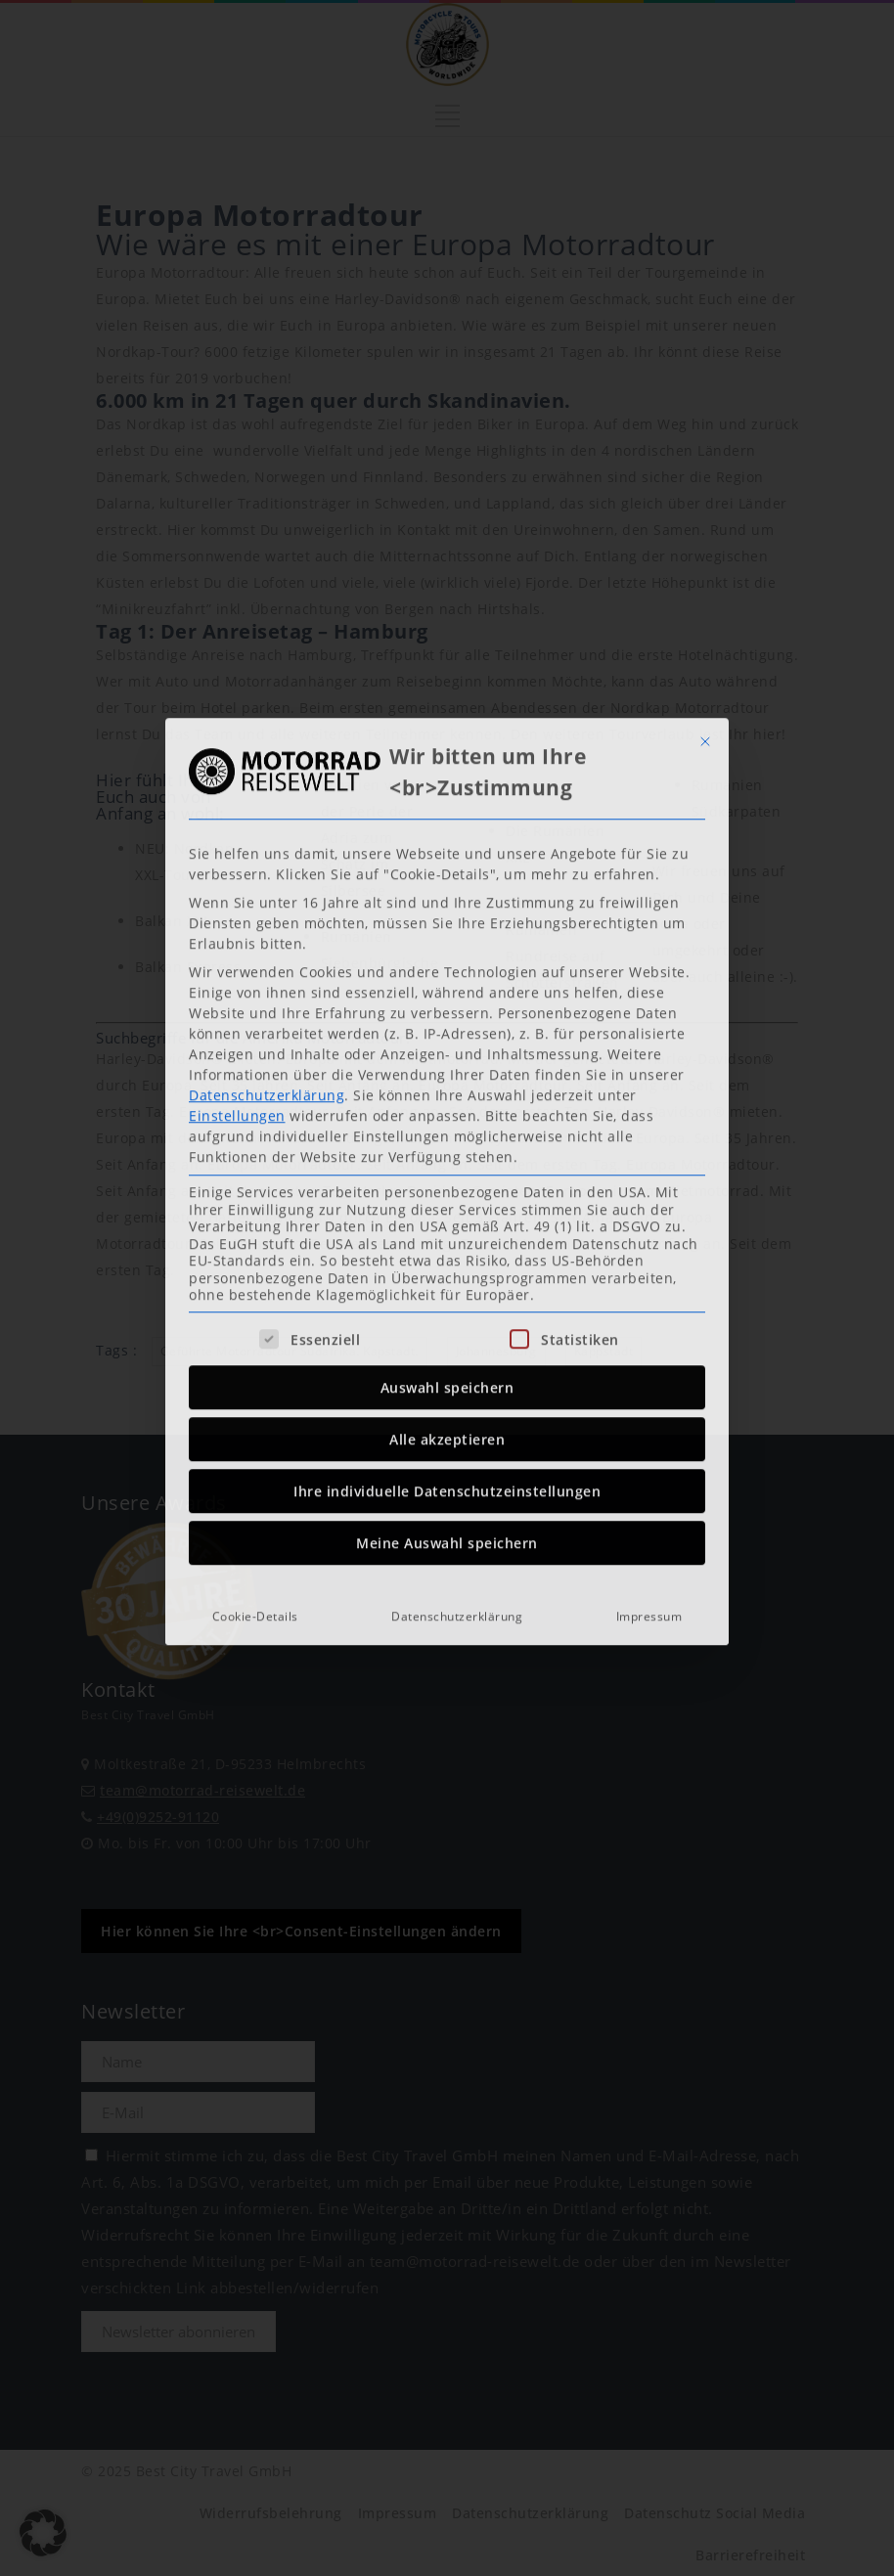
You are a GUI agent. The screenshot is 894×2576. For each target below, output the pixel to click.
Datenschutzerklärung (266, 835)
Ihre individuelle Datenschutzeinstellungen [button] (447, 1231)
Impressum (649, 1357)
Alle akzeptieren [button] (447, 1180)
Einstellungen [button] (237, 856)
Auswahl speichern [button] (447, 1128)
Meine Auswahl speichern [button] (447, 1283)
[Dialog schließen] (705, 482)
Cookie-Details (255, 1357)
